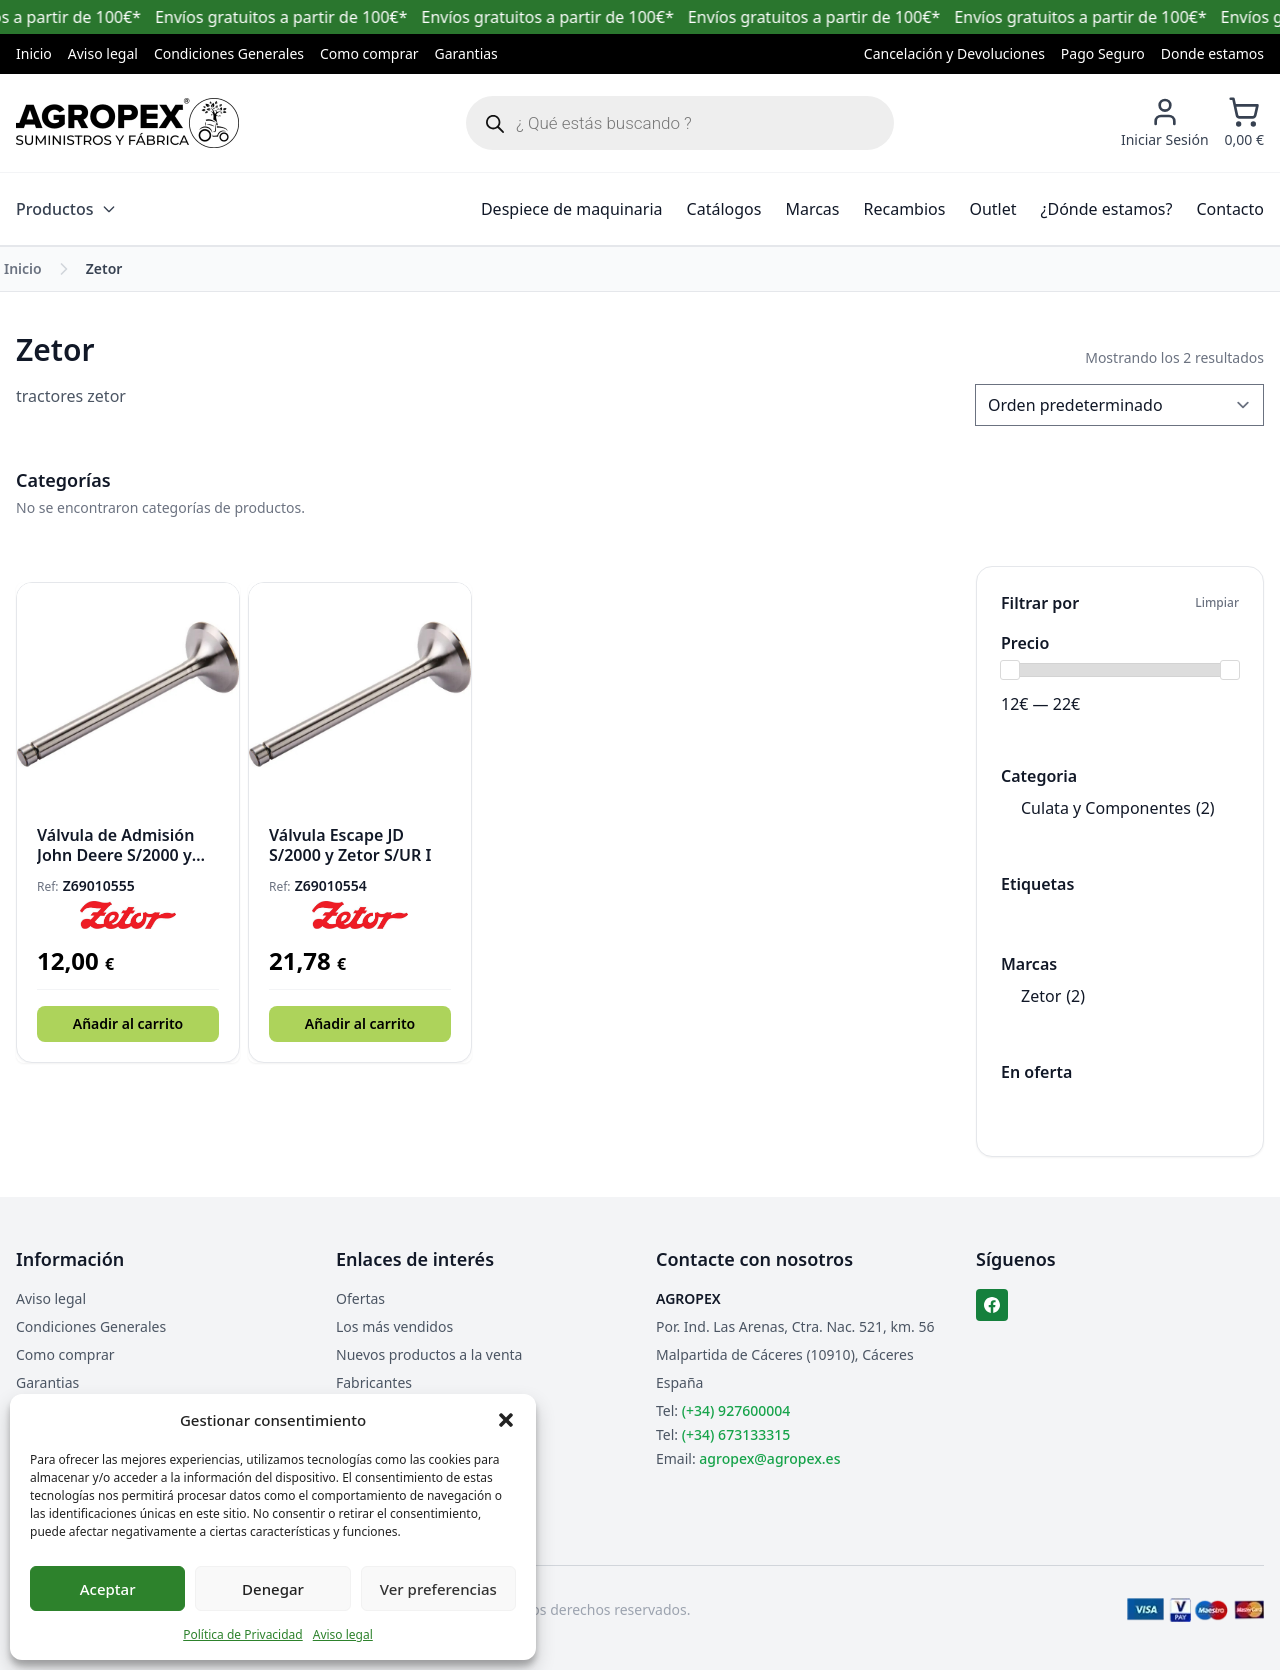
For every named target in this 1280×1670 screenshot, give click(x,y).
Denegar (273, 1589)
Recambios (905, 209)
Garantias (466, 53)
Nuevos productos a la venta (429, 1354)
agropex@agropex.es (769, 1458)
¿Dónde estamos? (1107, 209)
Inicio (34, 53)
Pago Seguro (1103, 53)
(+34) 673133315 (736, 1434)
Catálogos (724, 209)
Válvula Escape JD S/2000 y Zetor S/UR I (350, 845)
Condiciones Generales (229, 53)
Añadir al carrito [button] (128, 1023)
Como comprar (369, 53)
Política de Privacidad (243, 1634)
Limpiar (1217, 603)
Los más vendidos (394, 1326)
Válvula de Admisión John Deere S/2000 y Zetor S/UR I (115, 845)
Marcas (812, 209)
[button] (506, 1420)
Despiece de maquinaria (572, 209)
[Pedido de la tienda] (1119, 405)
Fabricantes (374, 1382)
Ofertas (360, 1298)
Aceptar (108, 1589)
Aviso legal (343, 1634)
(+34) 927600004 (736, 1410)
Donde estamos (1212, 53)
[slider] (1010, 670)
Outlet (992, 209)
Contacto (1230, 209)
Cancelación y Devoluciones (954, 53)
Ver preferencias (438, 1589)
